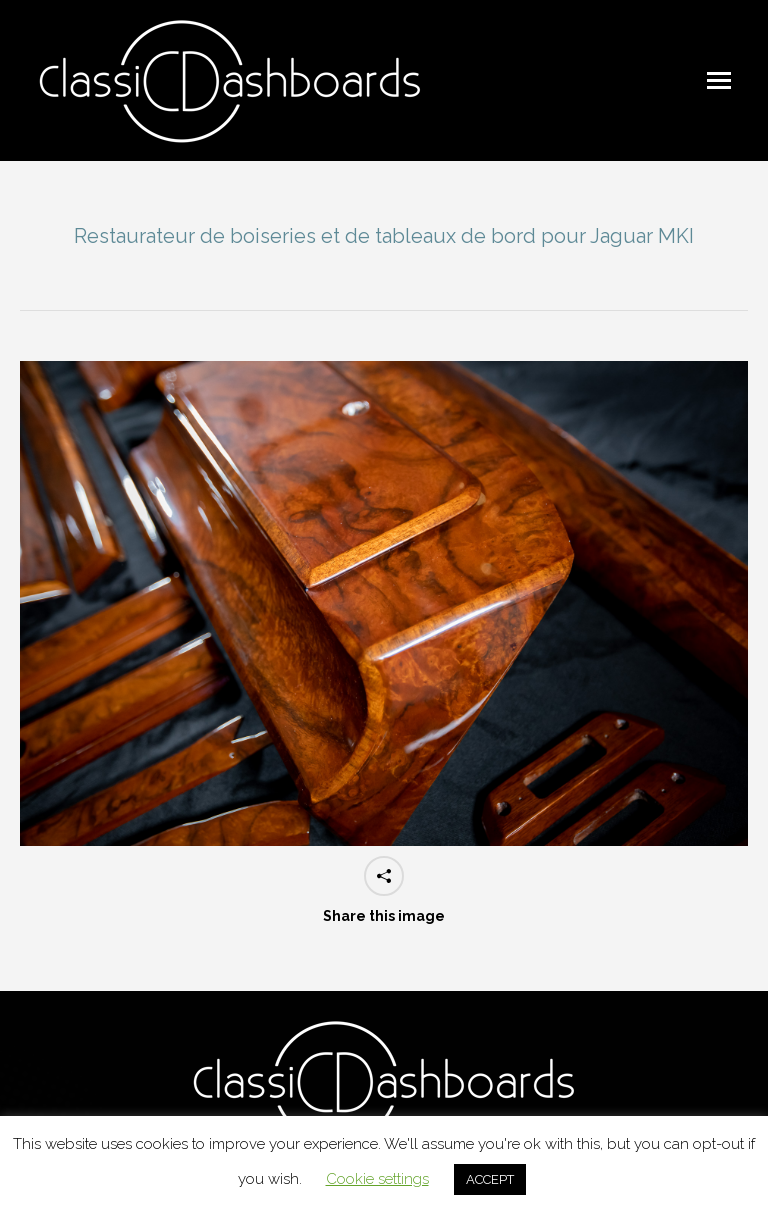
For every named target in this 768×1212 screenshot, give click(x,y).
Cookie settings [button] (377, 1179)
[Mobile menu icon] (719, 80)
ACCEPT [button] (490, 1179)
